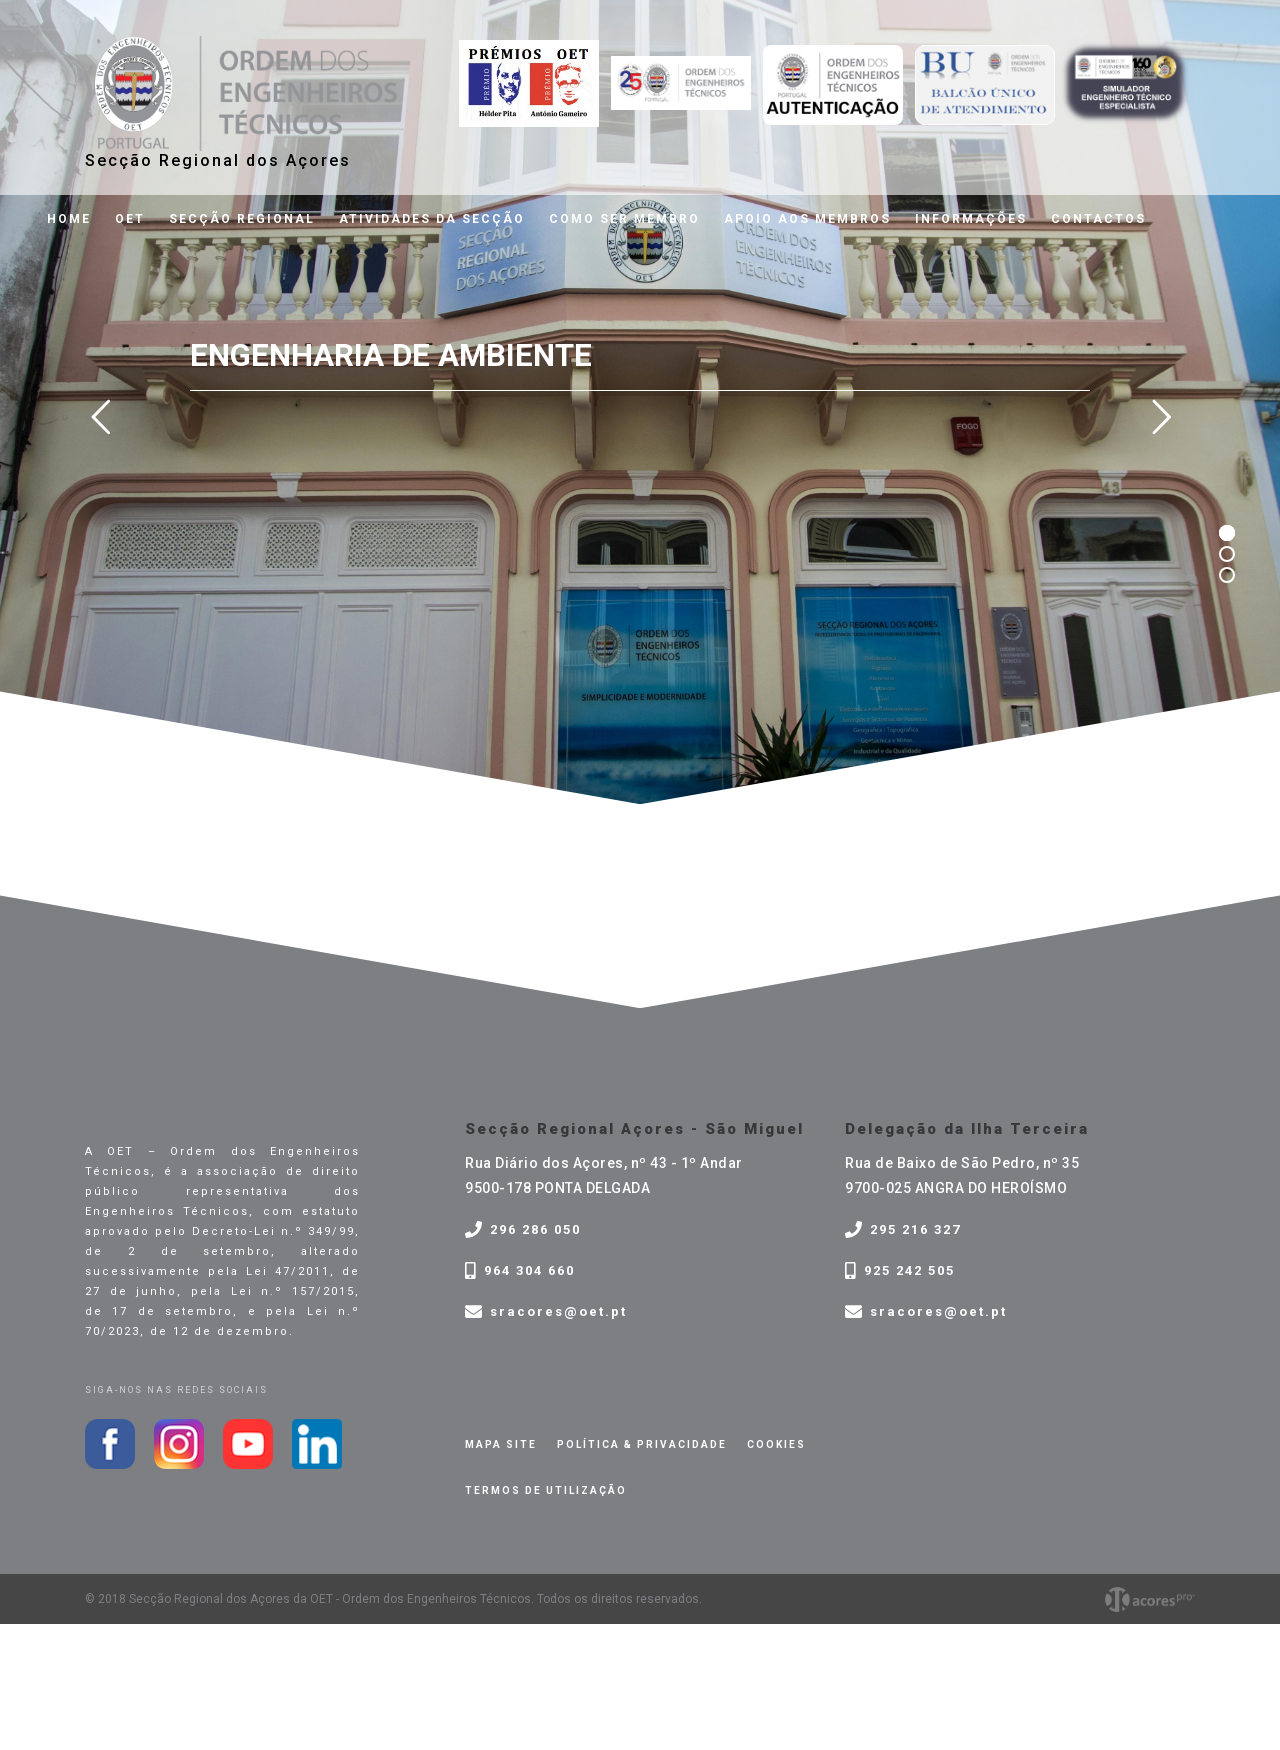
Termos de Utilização (546, 1490)
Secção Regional (242, 219)
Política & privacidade (642, 1444)
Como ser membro (624, 219)
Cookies (776, 1444)
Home (69, 219)
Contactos (1098, 219)
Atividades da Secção (432, 219)
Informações (971, 219)
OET (130, 219)
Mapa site (501, 1444)
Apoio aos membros (807, 219)
